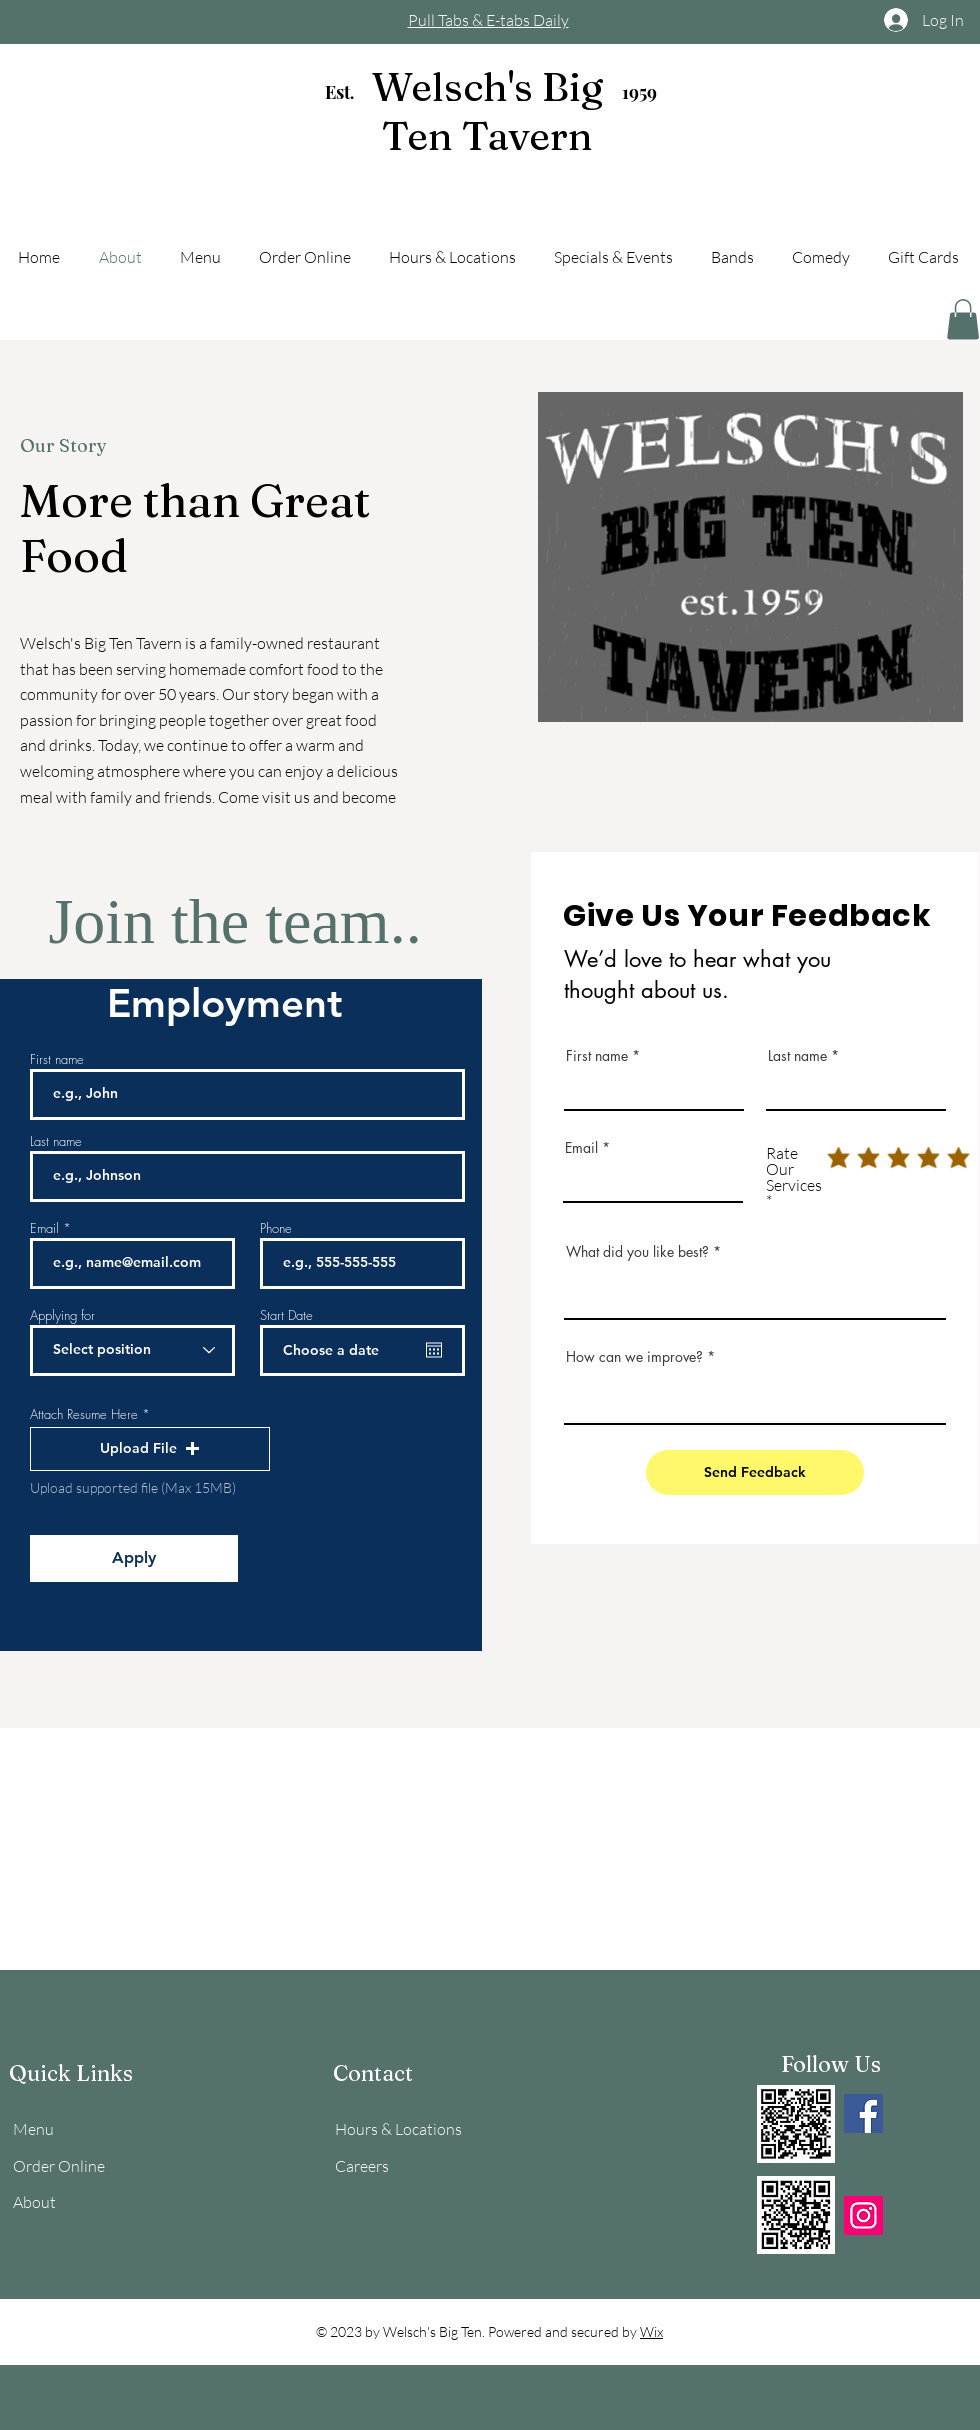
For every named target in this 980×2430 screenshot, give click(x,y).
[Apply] (134, 1558)
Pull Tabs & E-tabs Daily (488, 20)
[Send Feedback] (755, 1472)
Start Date (286, 1315)
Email (44, 1228)
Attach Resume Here (84, 1414)
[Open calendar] (434, 1350)
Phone (276, 1228)
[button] (963, 319)
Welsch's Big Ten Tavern (487, 111)
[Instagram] (863, 2215)
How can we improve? (634, 1357)
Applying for (62, 1315)
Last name (56, 1141)
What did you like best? (637, 1252)
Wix (651, 2331)
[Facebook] (863, 2113)
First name (57, 1059)
